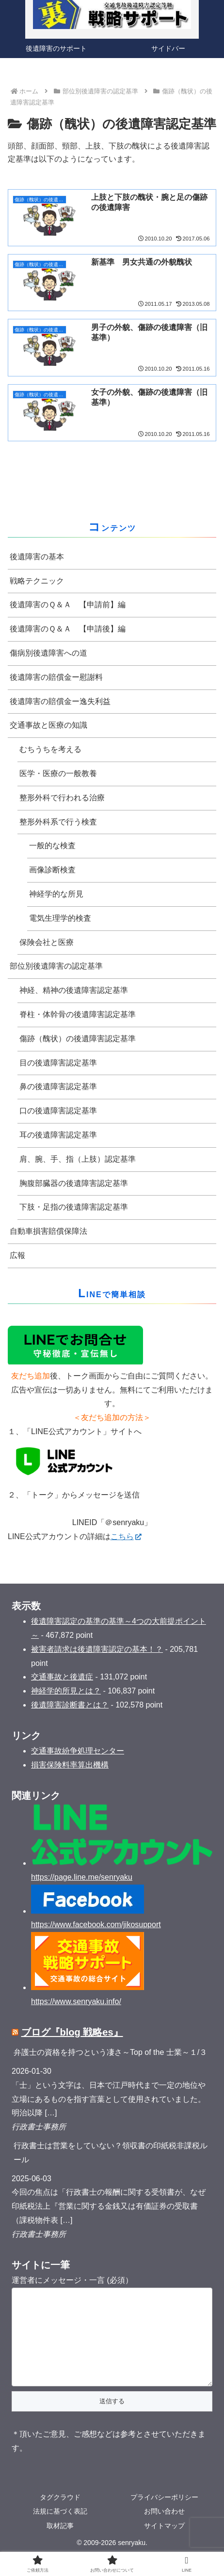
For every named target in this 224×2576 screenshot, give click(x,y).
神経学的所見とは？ (66, 1691)
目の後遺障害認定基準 (58, 1063)
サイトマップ (164, 2545)
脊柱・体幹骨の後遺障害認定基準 (77, 1014)
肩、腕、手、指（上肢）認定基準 (77, 1159)
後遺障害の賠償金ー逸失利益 (60, 701)
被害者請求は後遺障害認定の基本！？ (97, 1649)
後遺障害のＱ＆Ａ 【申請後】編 (68, 629)
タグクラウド (60, 2516)
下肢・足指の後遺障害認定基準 (73, 1207)
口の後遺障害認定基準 (58, 1111)
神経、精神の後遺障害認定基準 (73, 990)
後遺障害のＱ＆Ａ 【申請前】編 (68, 604)
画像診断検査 (52, 870)
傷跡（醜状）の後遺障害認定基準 (77, 1038)
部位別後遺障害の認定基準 (56, 966)
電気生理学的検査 (60, 918)
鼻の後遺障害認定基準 (58, 1086)
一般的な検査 (52, 845)
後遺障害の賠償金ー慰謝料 (56, 677)
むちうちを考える (50, 749)
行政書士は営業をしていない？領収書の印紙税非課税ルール (111, 2153)
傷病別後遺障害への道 (48, 653)
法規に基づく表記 (60, 2530)
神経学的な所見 (56, 894)
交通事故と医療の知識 (48, 725)
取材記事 (60, 2545)
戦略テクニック (37, 581)
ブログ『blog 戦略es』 (72, 2032)
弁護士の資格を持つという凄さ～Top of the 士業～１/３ (110, 2052)
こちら (126, 1536)
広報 (17, 1255)
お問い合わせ (164, 2530)
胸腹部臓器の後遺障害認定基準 (73, 1183)
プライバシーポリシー (164, 2516)
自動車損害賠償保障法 (48, 1231)
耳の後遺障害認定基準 (58, 1135)
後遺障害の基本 (37, 557)
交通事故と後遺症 (62, 1677)
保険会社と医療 (46, 942)
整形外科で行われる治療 (62, 798)
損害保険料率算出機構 (70, 1765)
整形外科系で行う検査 (58, 822)
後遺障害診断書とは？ (70, 1705)
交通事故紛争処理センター (77, 1751)
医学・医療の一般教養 (58, 773)
